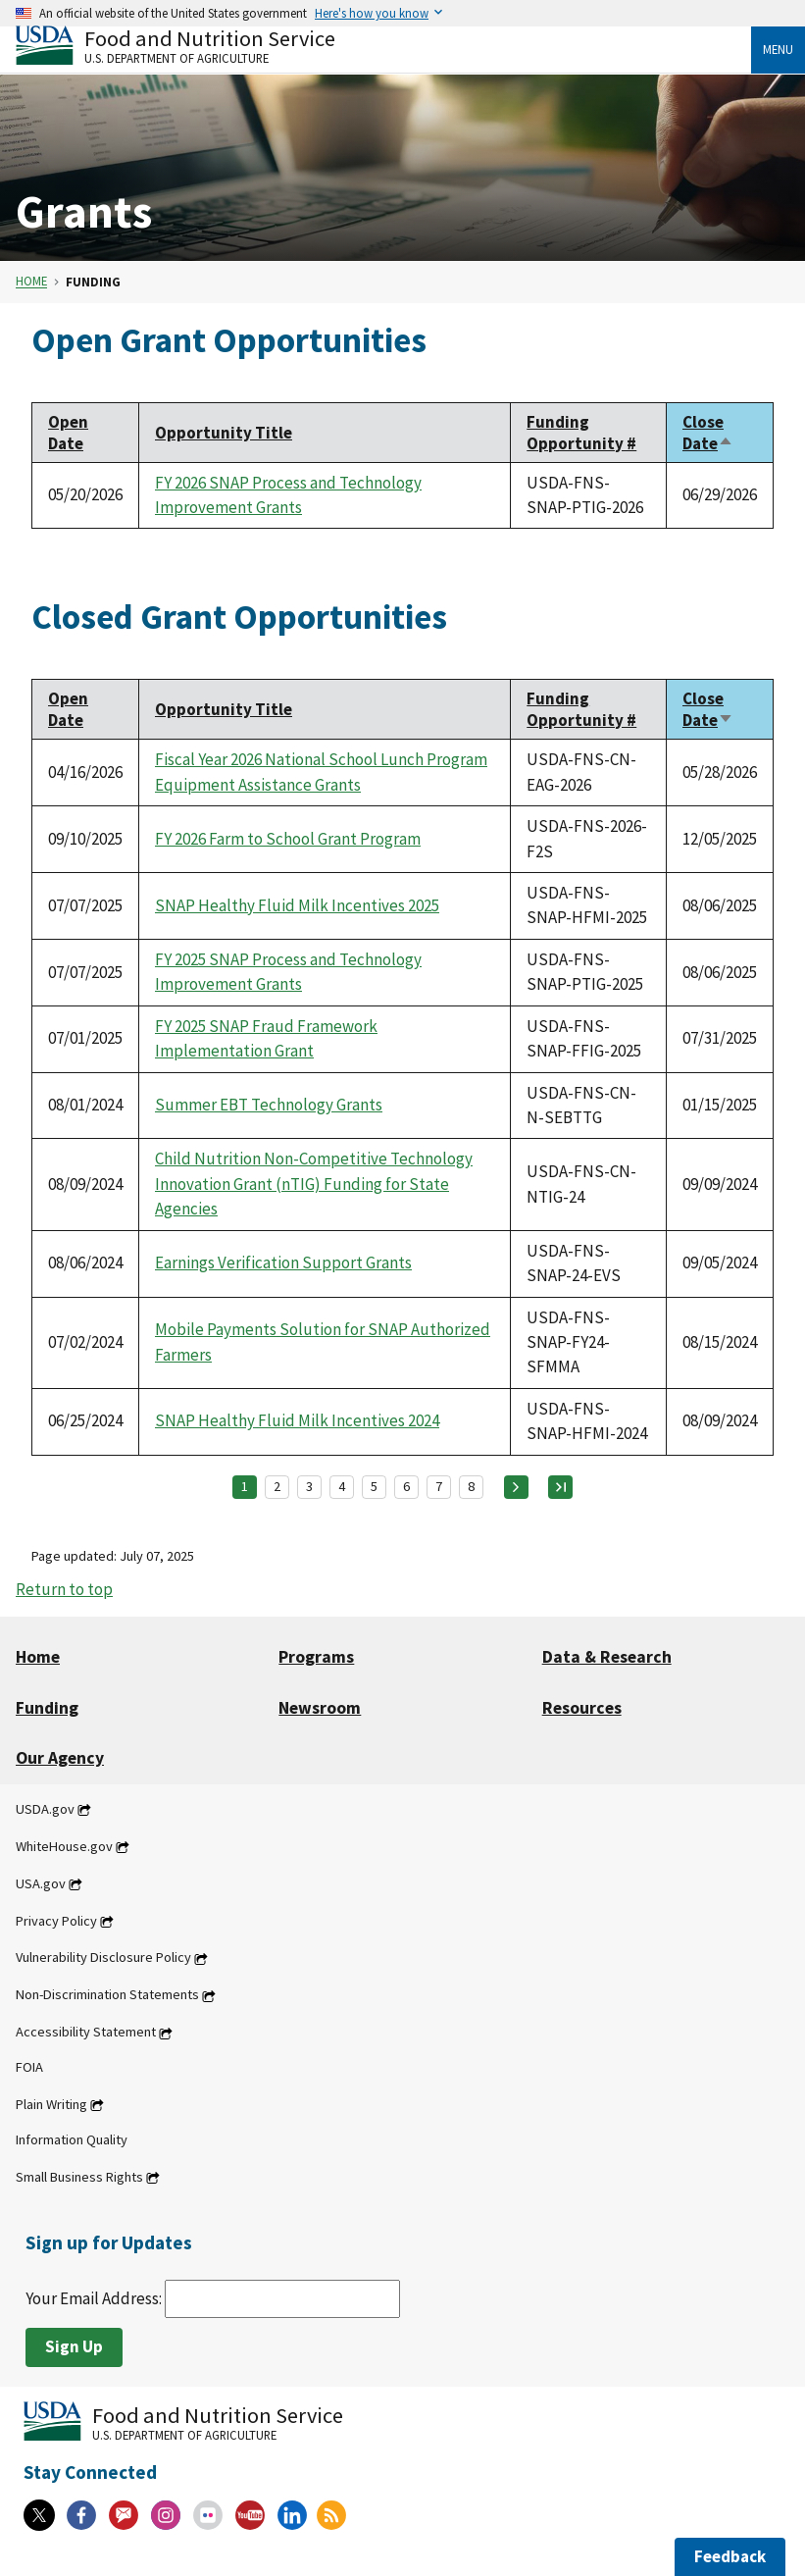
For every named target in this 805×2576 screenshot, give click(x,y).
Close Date (707, 432)
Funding (47, 1708)
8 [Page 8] (471, 1486)
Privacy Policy (56, 1921)
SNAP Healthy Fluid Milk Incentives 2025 (297, 905)
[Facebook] (81, 2515)
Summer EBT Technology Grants (268, 1104)
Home (31, 281)
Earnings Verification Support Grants (283, 1262)
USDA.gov (45, 1809)
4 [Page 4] (341, 1486)
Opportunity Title (223, 432)
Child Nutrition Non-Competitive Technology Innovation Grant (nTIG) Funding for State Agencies (314, 1183)
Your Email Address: (212, 2298)
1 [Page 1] (244, 1486)
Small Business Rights (79, 2177)
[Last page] (560, 1487)
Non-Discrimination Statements (107, 1995)
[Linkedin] (292, 2515)
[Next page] (516, 1487)
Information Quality (71, 2139)
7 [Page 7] (438, 1486)
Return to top (64, 1589)
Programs (316, 1657)
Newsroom (319, 1708)
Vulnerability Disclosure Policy (103, 1958)
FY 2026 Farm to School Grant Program (288, 839)
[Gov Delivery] (123, 2515)
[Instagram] (165, 2515)
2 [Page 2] (277, 1486)
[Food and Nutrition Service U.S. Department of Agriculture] (383, 45)
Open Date (68, 432)
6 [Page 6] (406, 1486)
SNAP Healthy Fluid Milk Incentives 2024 (297, 1420)
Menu (778, 49)
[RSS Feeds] (331, 2515)
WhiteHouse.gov (64, 1846)
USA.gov (41, 1883)
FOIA (29, 2067)
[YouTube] (250, 2515)
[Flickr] (208, 2515)
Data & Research (607, 1657)
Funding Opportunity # (581, 432)
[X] (39, 2515)
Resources (582, 1708)
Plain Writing (51, 2104)
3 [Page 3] (309, 1486)
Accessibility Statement (86, 2032)
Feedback (730, 2556)
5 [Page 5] (374, 1486)
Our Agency (60, 1758)
